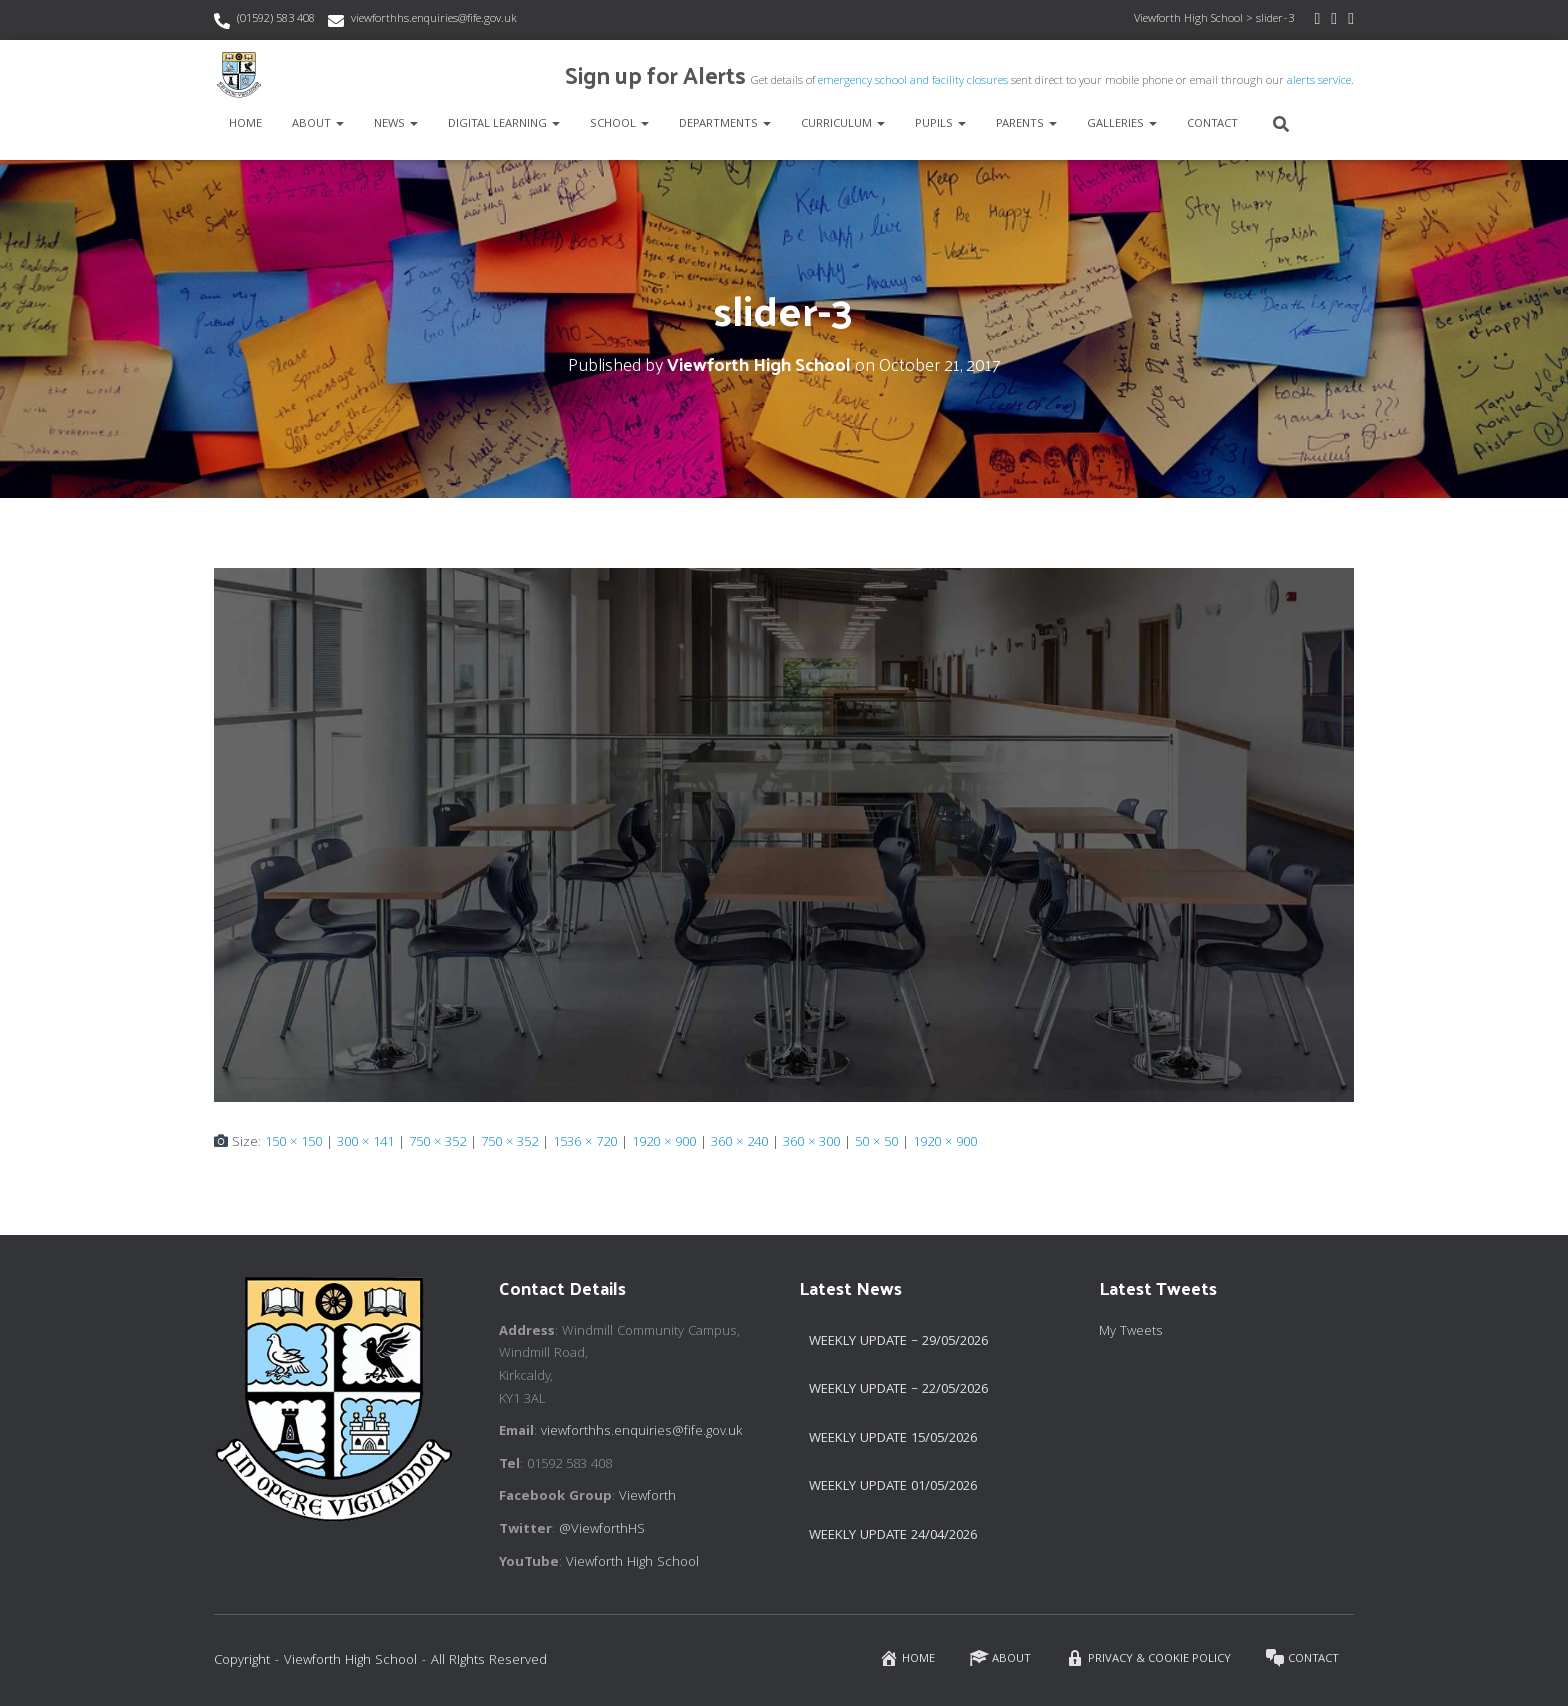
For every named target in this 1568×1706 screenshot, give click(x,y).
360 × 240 (739, 1143)
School (619, 124)
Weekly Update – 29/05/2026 (898, 1342)
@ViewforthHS (602, 1530)
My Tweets (1131, 1332)
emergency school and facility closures (913, 81)
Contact (1212, 124)
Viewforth (647, 1497)
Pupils (940, 124)
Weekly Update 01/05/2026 (893, 1487)
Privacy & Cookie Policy (1148, 1658)
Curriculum (843, 124)
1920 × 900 (664, 1143)
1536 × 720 (585, 1143)
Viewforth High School (632, 1563)
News (396, 124)
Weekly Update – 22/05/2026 (898, 1390)
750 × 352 (437, 1143)
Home (245, 124)
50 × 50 (876, 1143)
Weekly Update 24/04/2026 (893, 1536)
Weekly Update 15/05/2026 (893, 1439)
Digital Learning (504, 124)
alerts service (1319, 81)
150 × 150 (293, 1143)
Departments (725, 124)
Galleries (1122, 124)
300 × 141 (365, 1143)
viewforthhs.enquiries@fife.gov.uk (434, 19)
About (318, 124)
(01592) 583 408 (276, 19)
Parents (1026, 124)
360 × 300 (811, 1143)
